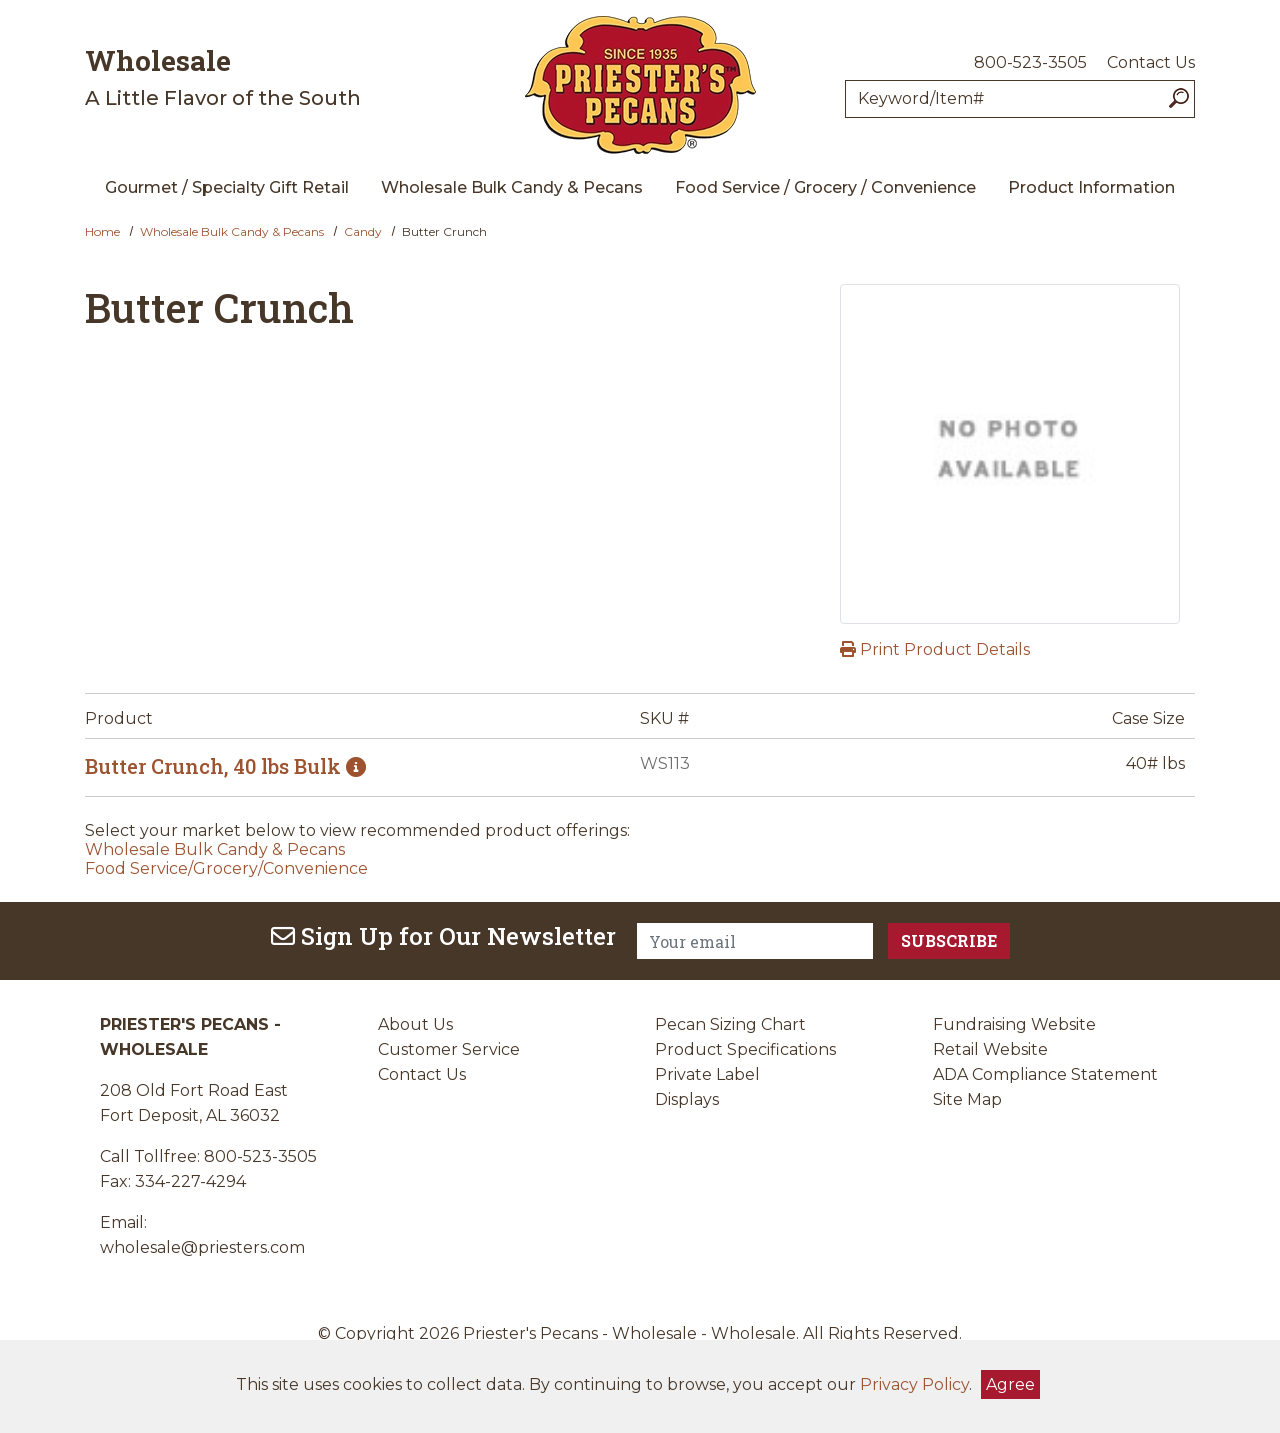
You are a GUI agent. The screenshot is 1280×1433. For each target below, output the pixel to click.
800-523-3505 (1030, 62)
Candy (363, 231)
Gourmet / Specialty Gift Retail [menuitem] (227, 187)
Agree (1010, 1384)
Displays (687, 1099)
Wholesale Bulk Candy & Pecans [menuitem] (512, 187)
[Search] (1179, 98)
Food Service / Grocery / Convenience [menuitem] (825, 187)
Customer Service (449, 1049)
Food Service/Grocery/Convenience (226, 868)
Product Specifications (745, 1049)
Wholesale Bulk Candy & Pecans (232, 231)
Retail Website (990, 1049)
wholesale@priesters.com (202, 1247)
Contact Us (1151, 62)
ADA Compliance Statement (1045, 1074)
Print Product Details (935, 649)
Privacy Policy (914, 1384)
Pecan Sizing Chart (730, 1024)
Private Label (707, 1074)
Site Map (967, 1099)
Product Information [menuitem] (1091, 187)
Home (102, 231)
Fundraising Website (1014, 1024)
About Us (415, 1024)
